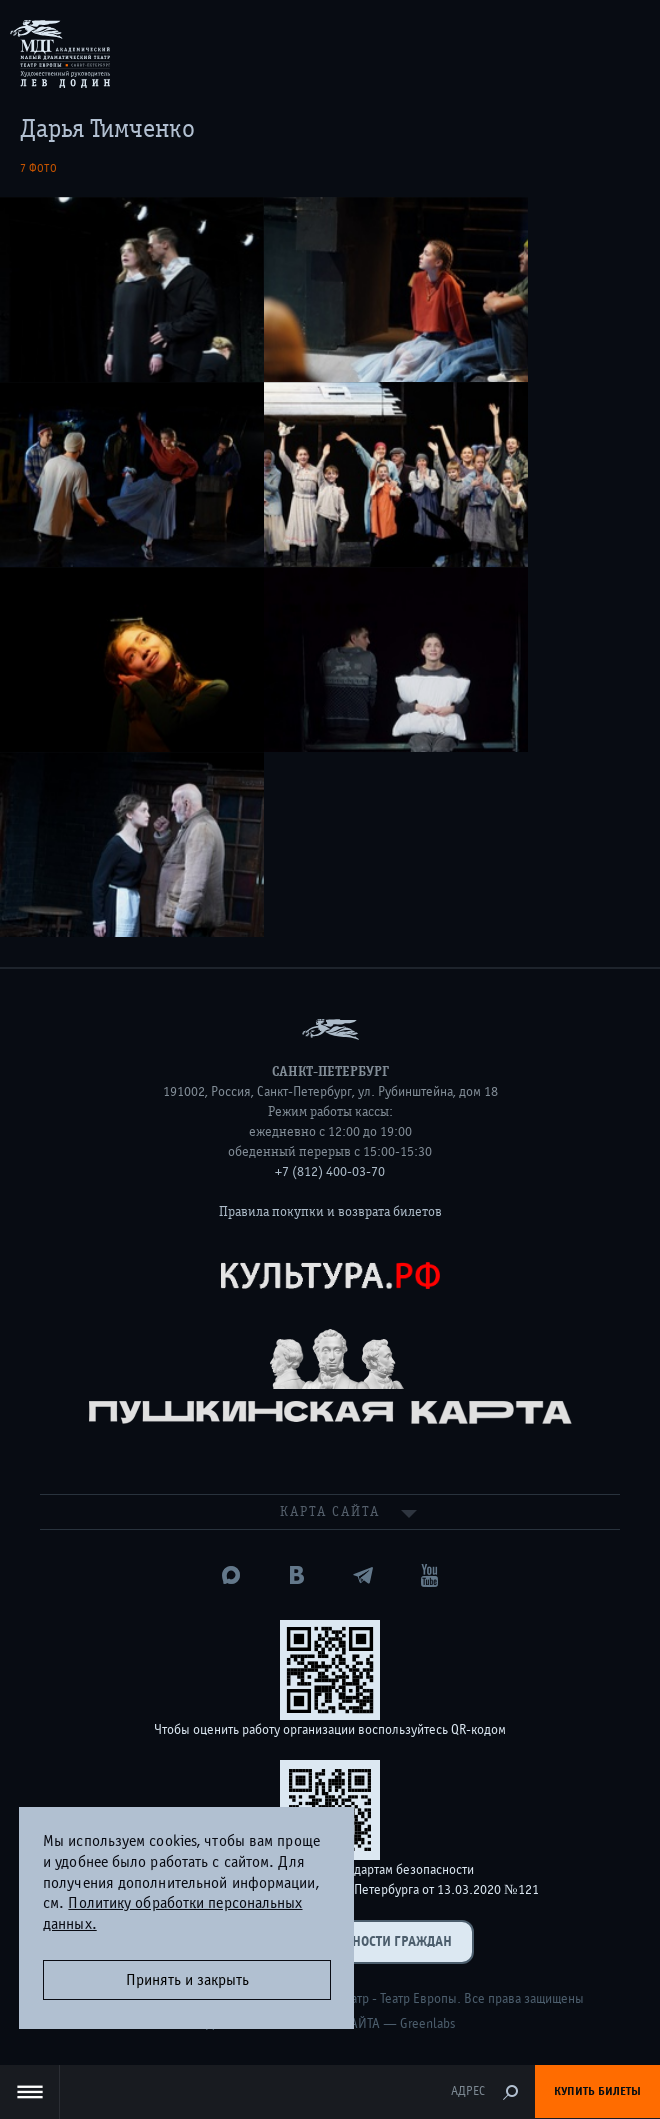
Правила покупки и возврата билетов (330, 1212)
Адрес (468, 2091)
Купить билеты (597, 2091)
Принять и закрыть (187, 1980)
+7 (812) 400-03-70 (330, 1172)
